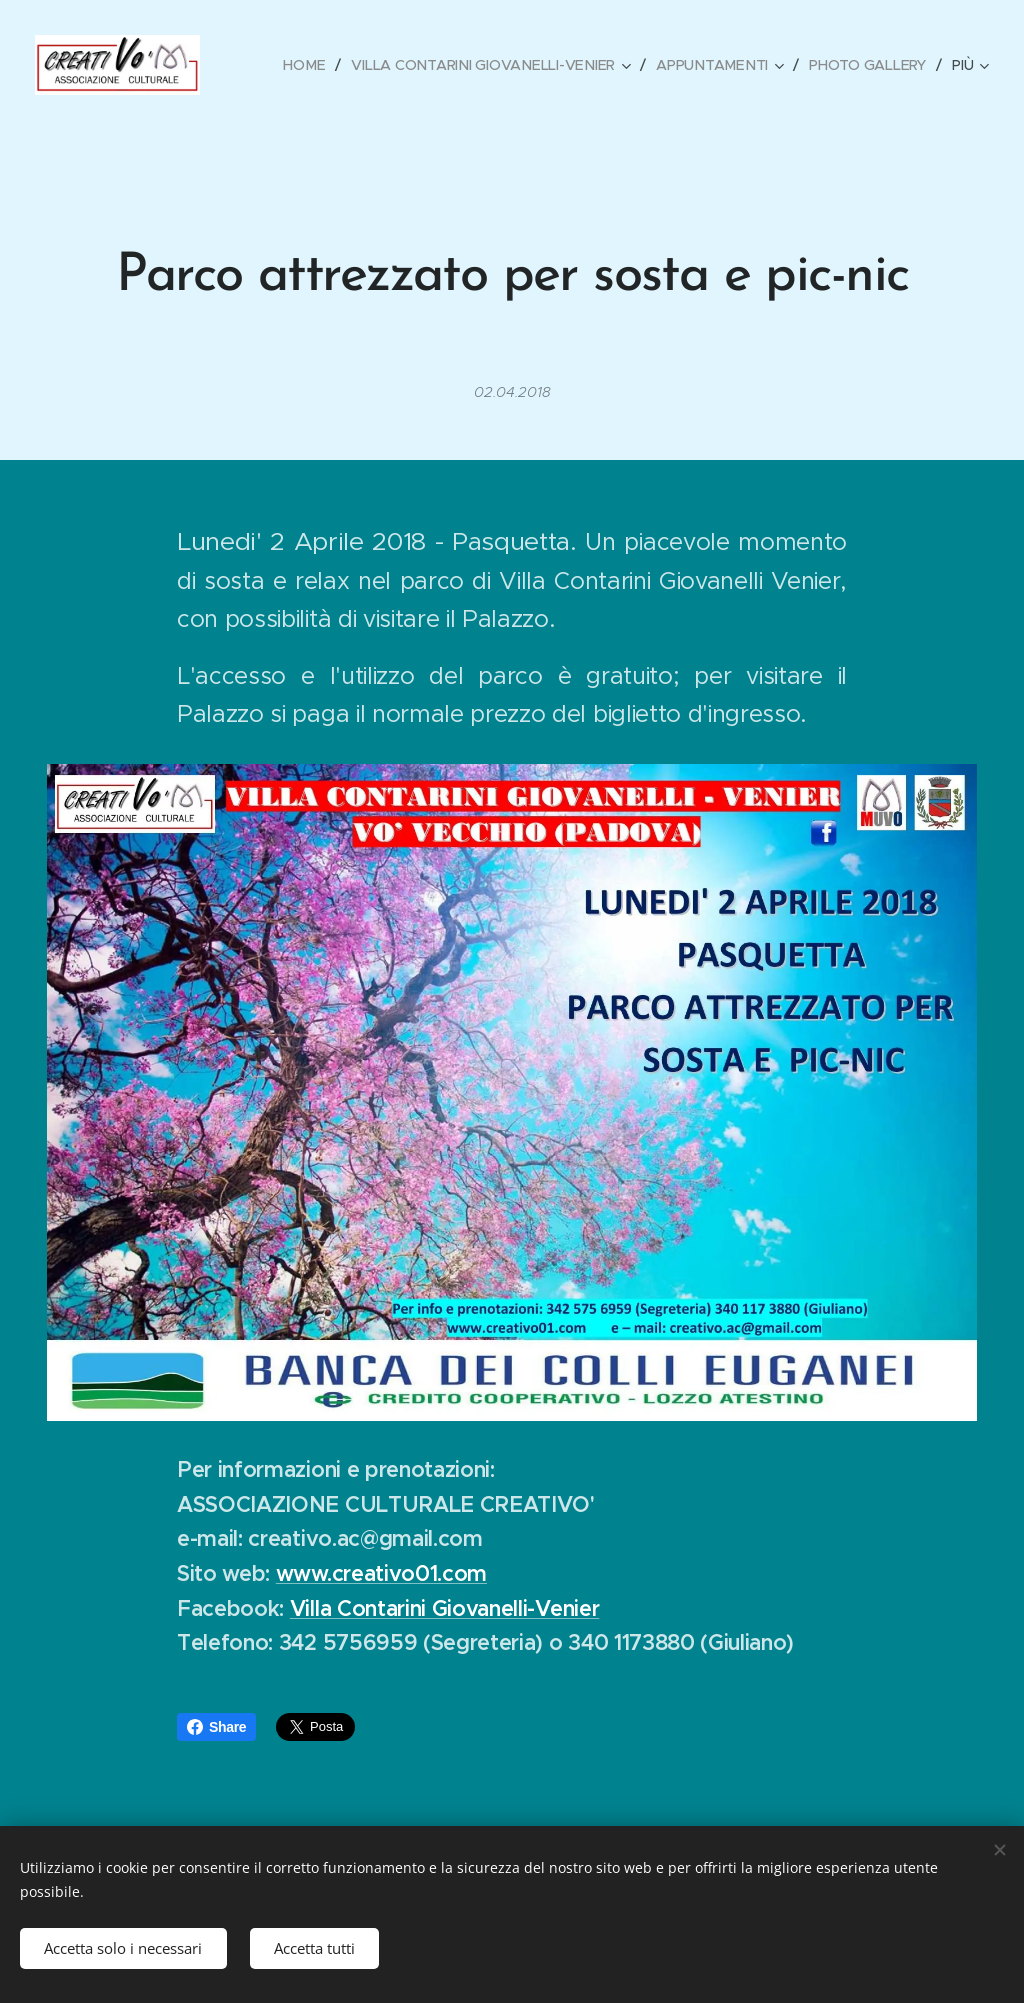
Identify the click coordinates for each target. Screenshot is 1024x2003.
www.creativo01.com (381, 1573)
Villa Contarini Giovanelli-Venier (444, 1608)
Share (216, 1727)
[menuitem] (310, 65)
